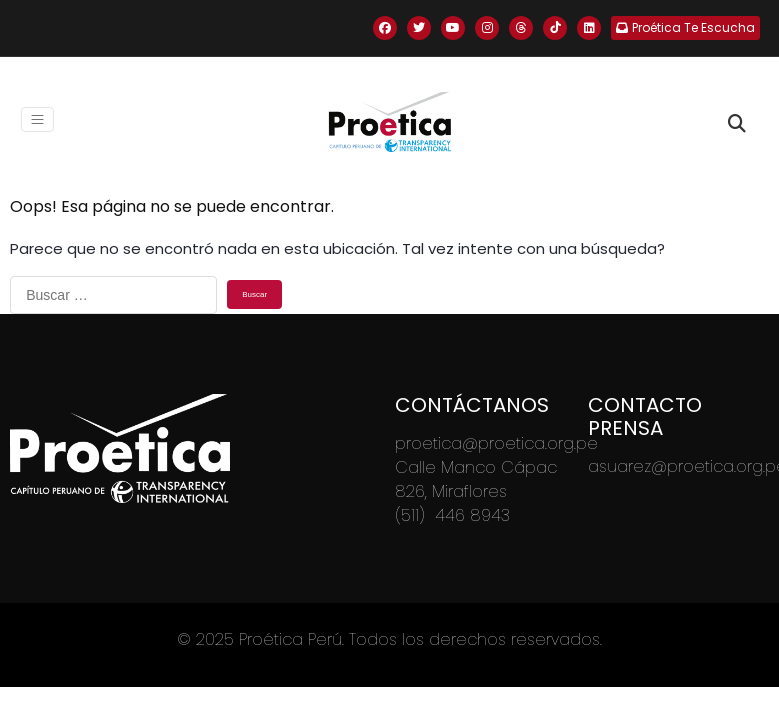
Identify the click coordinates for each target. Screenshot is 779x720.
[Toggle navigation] (37, 119)
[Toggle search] (737, 124)
